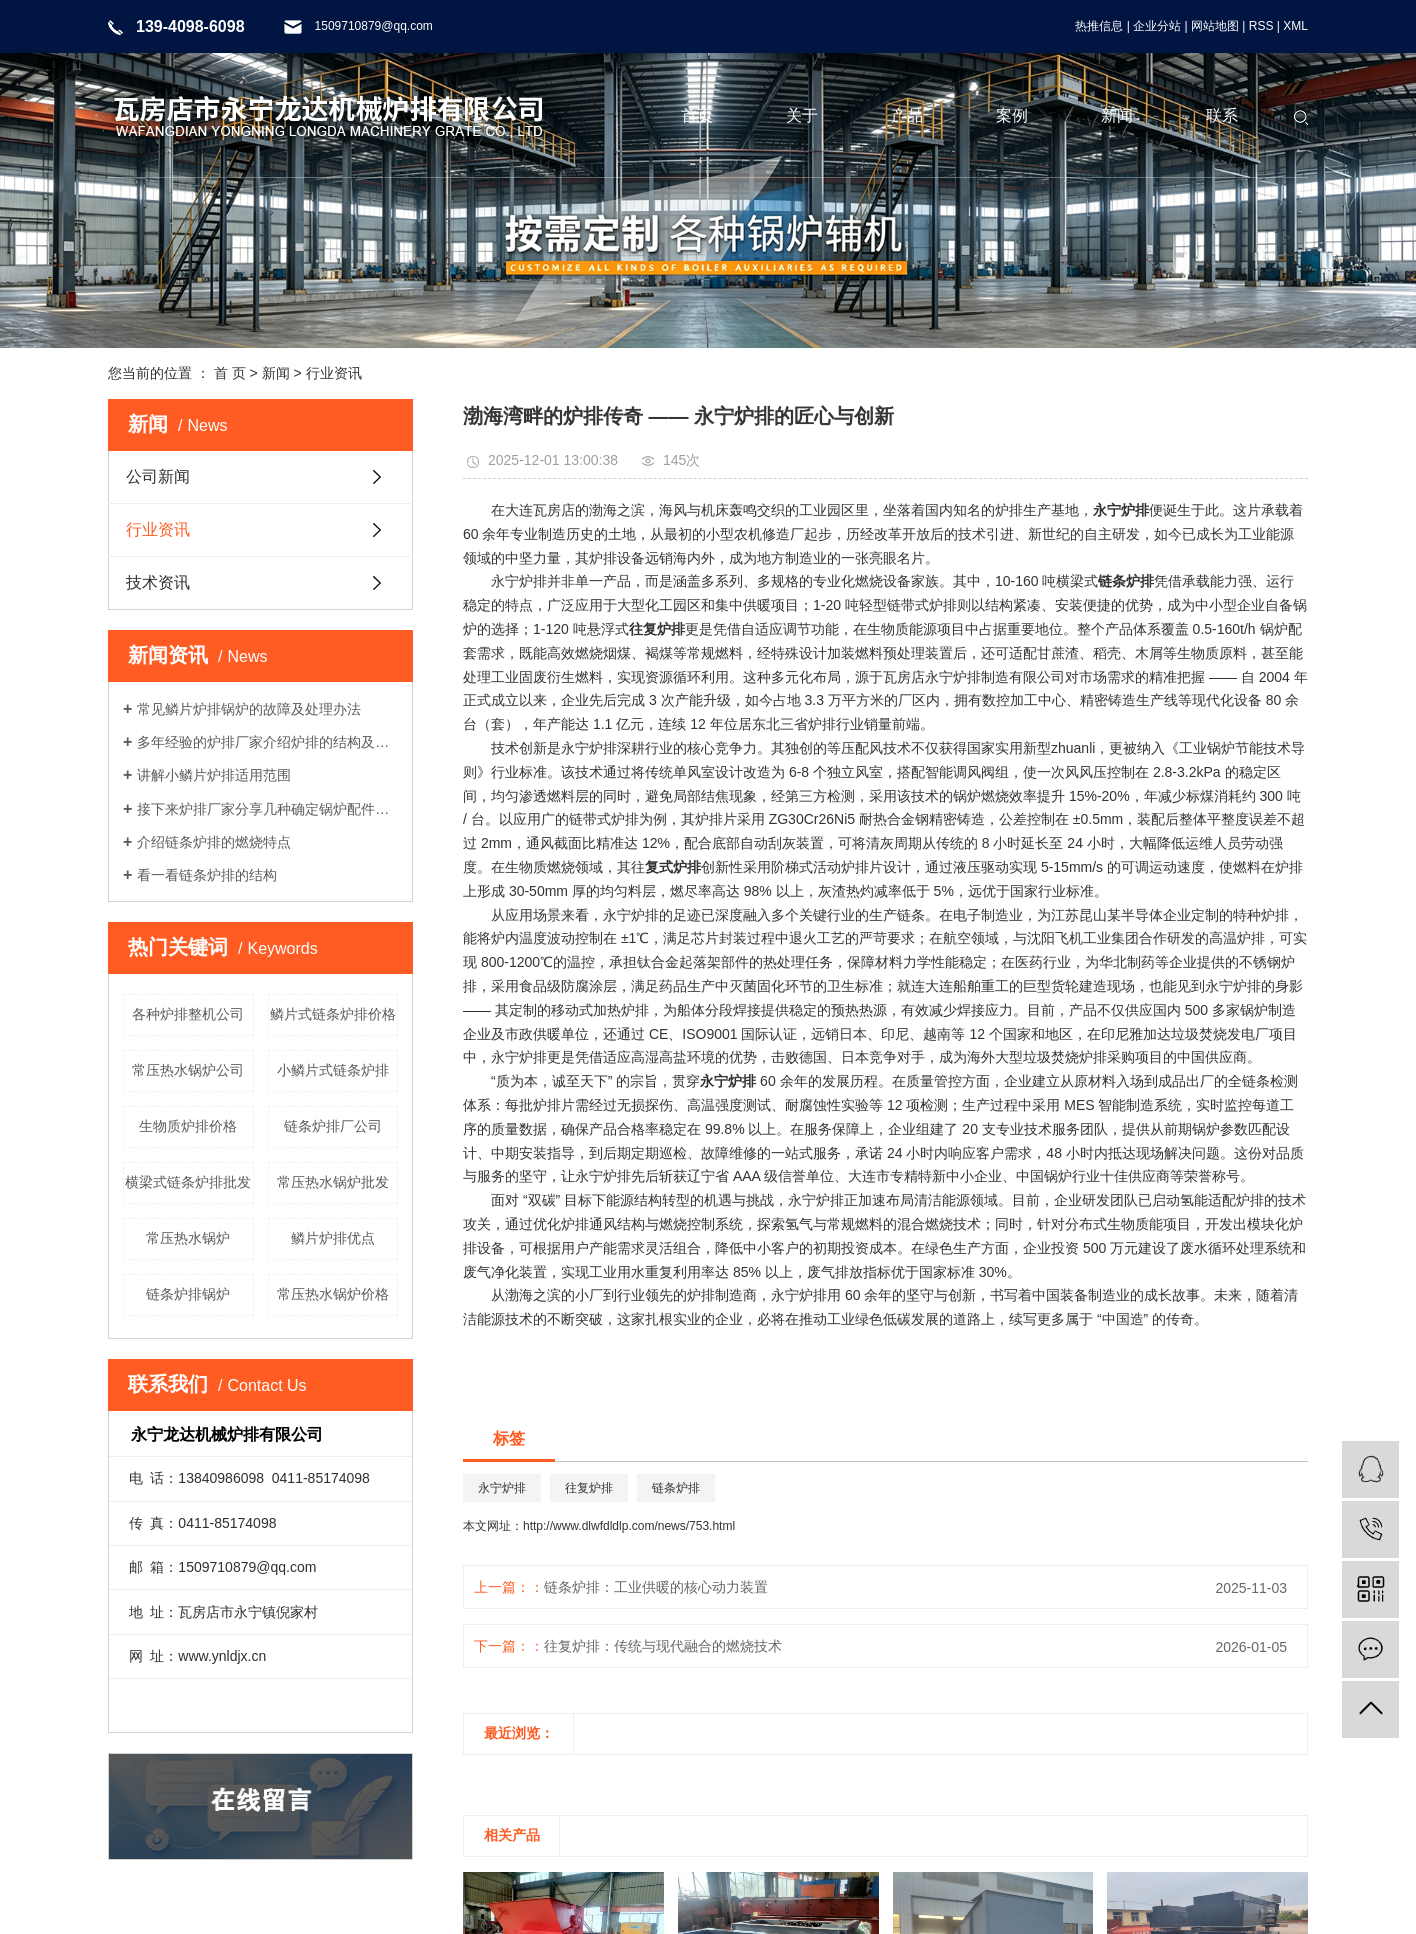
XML (1295, 26)
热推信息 (1099, 26)
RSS (1261, 26)
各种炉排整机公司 (188, 1014)
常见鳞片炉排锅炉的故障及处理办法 (249, 709)
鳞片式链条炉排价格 (333, 1014)
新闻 (1117, 115)
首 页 (230, 373)
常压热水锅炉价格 (333, 1294)
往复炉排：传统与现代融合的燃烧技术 (663, 1646)
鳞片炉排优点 (333, 1238)
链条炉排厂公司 (333, 1126)
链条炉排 (676, 1488)
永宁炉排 (502, 1488)
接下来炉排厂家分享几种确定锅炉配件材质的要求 (267, 809)
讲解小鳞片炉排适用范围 (214, 775)
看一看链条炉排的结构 (207, 875)
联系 (1222, 115)
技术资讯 (158, 582)
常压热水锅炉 (188, 1238)
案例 (1012, 115)
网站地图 (1215, 26)
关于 (802, 115)
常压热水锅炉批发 (333, 1182)
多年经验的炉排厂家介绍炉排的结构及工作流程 (267, 742)
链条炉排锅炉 (188, 1294)
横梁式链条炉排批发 (188, 1182)
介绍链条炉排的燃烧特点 (214, 842)
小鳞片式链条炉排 (333, 1070)
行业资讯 (334, 373)
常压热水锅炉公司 (188, 1070)
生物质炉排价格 (188, 1126)
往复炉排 (589, 1488)
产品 (907, 115)
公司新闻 (158, 476)
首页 (697, 115)
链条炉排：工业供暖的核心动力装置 (656, 1587)
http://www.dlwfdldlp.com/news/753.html (629, 1526)
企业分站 (1157, 26)
